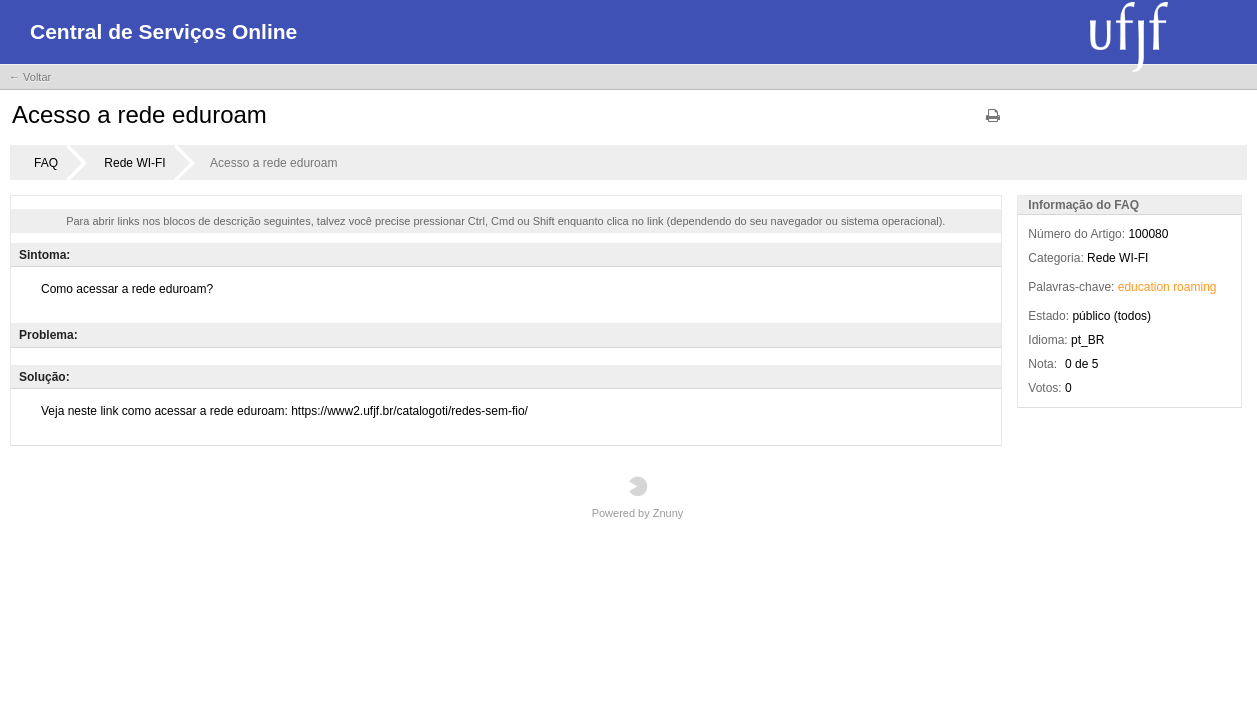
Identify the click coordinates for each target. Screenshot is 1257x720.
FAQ (46, 163)
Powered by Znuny (638, 497)
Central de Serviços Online (163, 31)
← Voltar (30, 77)
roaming (1194, 287)
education (1144, 287)
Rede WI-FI (134, 163)
